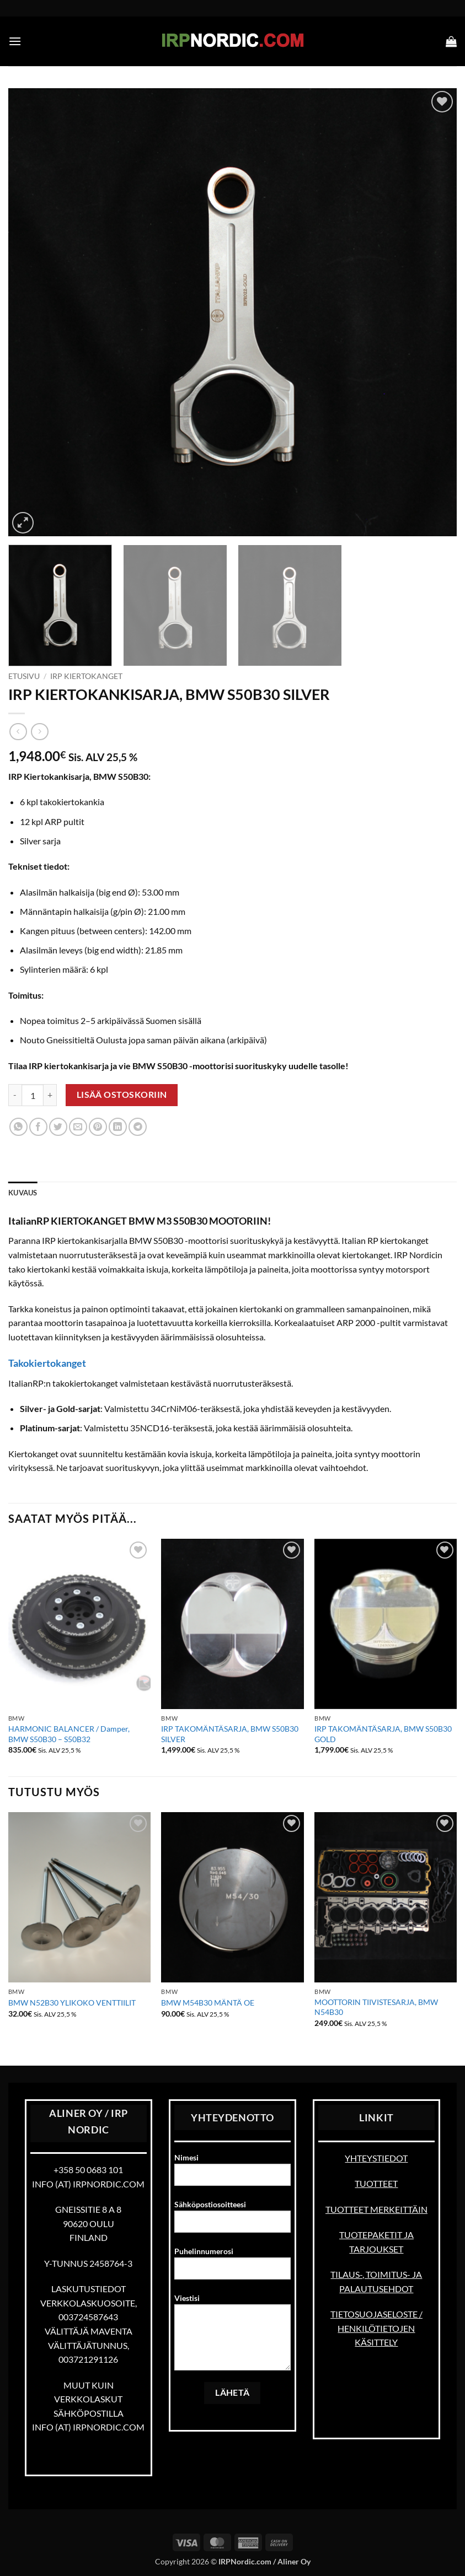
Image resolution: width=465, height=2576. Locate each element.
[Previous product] (39, 731)
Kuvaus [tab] (23, 1192)
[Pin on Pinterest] (98, 1127)
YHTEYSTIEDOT (376, 2158)
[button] (15, 41)
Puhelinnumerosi (232, 2267)
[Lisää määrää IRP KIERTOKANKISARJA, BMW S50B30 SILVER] (50, 1095)
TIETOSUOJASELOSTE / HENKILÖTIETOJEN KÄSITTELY (376, 2328)
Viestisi (232, 2336)
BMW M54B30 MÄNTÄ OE (207, 2002)
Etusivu (24, 676)
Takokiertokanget (47, 1363)
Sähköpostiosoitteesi (232, 2220)
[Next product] (17, 731)
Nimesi (232, 2174)
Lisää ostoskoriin (122, 1095)
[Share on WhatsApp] (18, 1127)
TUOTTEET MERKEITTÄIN (376, 2209)
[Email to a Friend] (78, 1127)
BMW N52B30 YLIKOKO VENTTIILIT (72, 2002)
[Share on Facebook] (38, 1127)
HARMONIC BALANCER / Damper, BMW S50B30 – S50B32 (69, 1734)
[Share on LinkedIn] (118, 1127)
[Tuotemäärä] (33, 1095)
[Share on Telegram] (138, 1127)
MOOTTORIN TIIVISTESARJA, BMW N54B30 (376, 2007)
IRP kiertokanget (86, 676)
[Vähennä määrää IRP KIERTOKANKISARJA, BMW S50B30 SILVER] (15, 1095)
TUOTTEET (376, 2183)
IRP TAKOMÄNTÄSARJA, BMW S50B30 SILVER (229, 1734)
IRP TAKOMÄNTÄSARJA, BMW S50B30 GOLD (383, 1734)
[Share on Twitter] (58, 1127)
